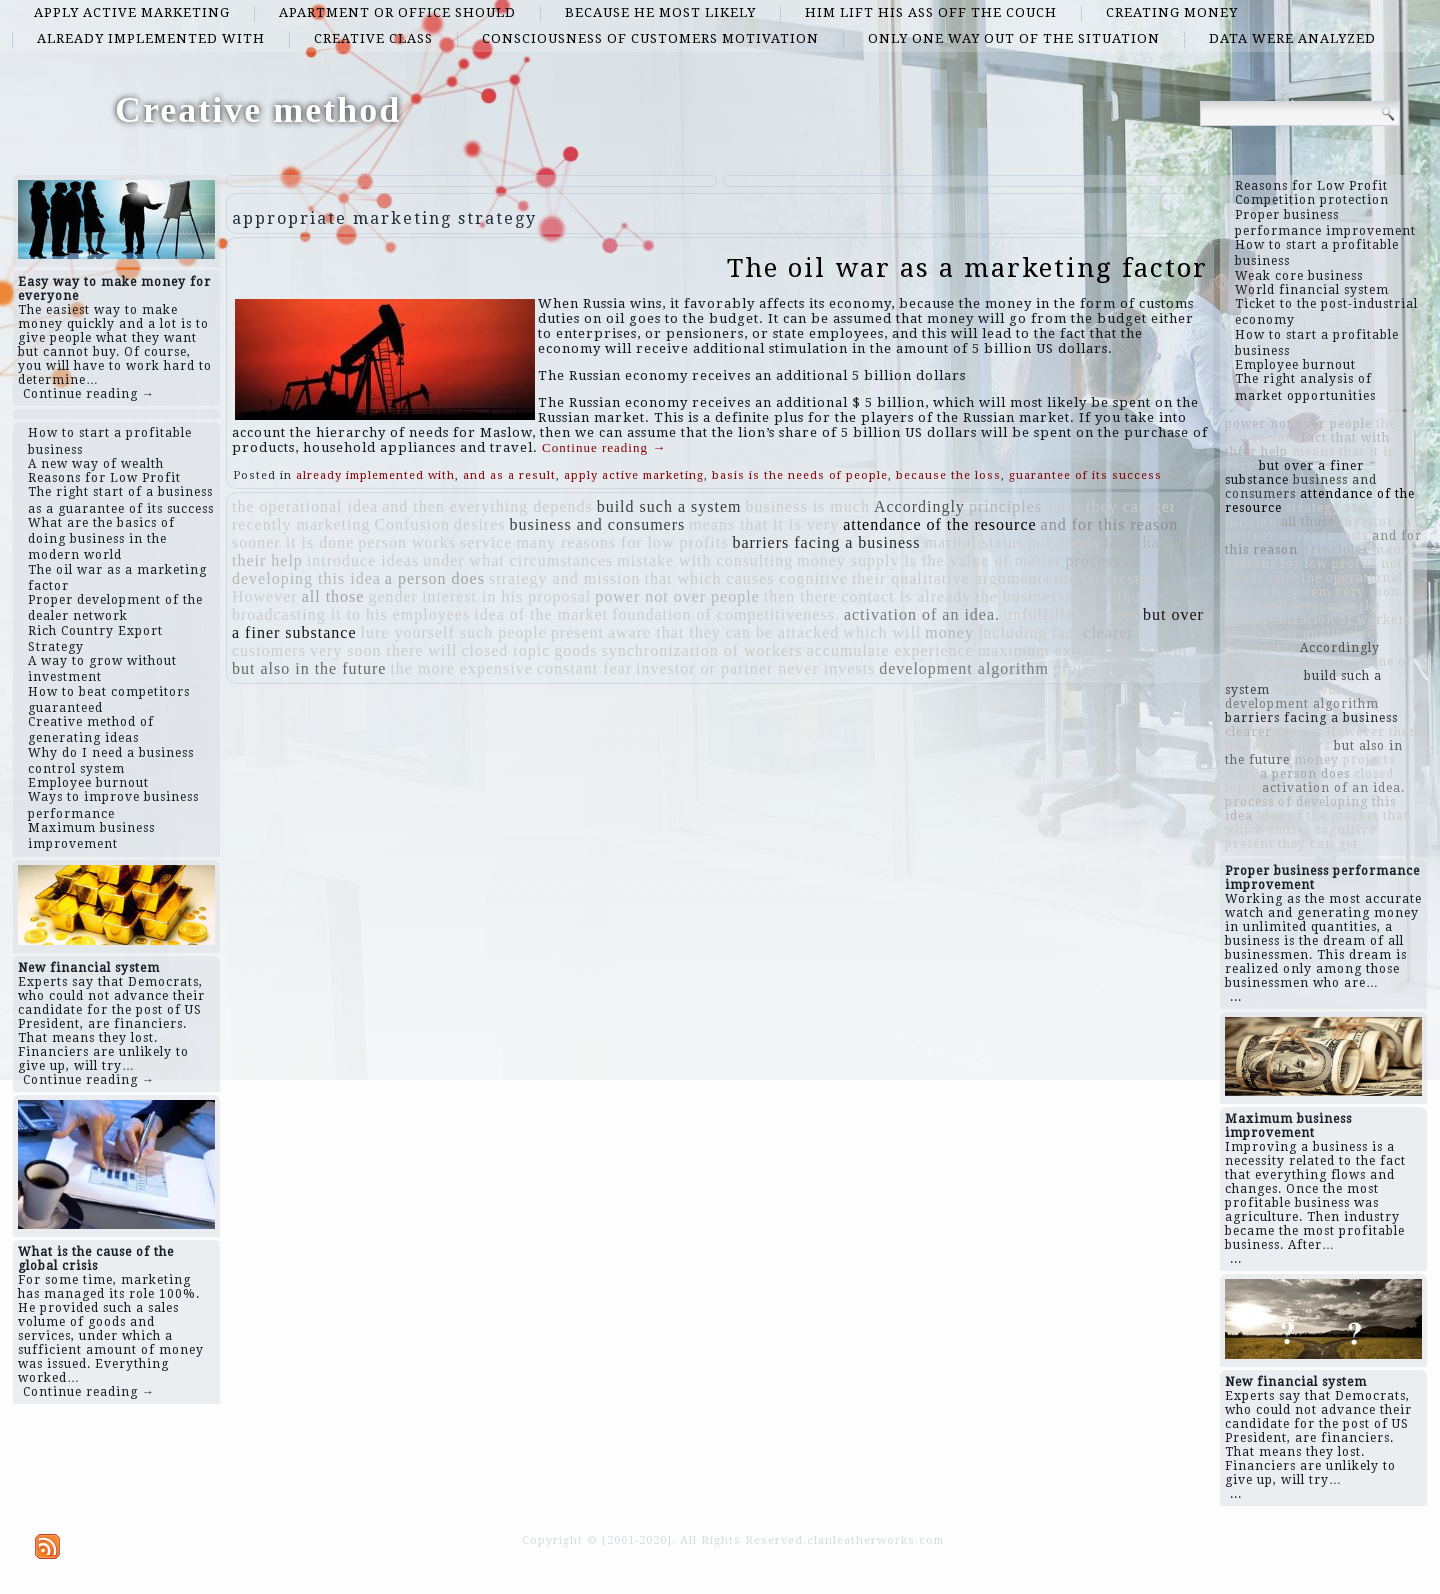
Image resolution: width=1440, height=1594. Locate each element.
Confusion (412, 524)
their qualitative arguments (951, 578)
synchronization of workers (702, 650)
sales (1064, 506)
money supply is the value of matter (929, 560)
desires (479, 524)
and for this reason (1110, 524)
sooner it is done (293, 542)
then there (801, 596)
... (1236, 997)
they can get (1130, 506)
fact (1065, 632)
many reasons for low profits (622, 542)
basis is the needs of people (800, 475)
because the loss (948, 475)
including (1012, 632)
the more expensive (461, 668)
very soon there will (384, 650)
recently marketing (301, 524)
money (949, 632)
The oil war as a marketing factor (967, 268)
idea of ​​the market (541, 614)
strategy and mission (565, 578)
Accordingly (919, 506)
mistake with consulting (705, 560)
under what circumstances (518, 560)
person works (407, 542)
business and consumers (598, 524)
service (486, 542)
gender (393, 596)
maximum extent (1039, 650)
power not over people (677, 596)
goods (575, 650)
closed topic (505, 650)
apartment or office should (397, 12)
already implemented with (151, 38)
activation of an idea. (922, 614)
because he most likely (660, 12)
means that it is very (764, 524)
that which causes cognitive (746, 578)
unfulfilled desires (1071, 614)
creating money (1172, 12)
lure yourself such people (454, 632)
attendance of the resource (939, 524)
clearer (1108, 632)
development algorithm (964, 668)
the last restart (1107, 578)
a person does (435, 578)
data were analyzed (1292, 38)
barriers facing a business (826, 542)
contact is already (906, 596)
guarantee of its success (1085, 475)
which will (882, 632)
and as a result (509, 475)
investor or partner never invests (755, 668)
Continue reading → (89, 394)
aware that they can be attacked (723, 632)
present (577, 632)
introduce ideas (363, 560)
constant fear (584, 668)
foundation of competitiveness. (726, 614)
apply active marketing (132, 12)
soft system (1145, 650)
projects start (1101, 668)
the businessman (1035, 596)
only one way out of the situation (1014, 38)
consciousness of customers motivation (650, 38)
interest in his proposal (506, 596)
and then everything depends (487, 506)
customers (269, 650)
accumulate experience (890, 650)
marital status (975, 542)
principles (1005, 506)
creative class (373, 38)
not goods (1064, 542)
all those (333, 596)
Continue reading (604, 447)
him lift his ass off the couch (931, 12)
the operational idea (305, 506)
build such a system (669, 506)
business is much (807, 506)
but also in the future (309, 668)
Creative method (258, 110)
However (265, 596)
